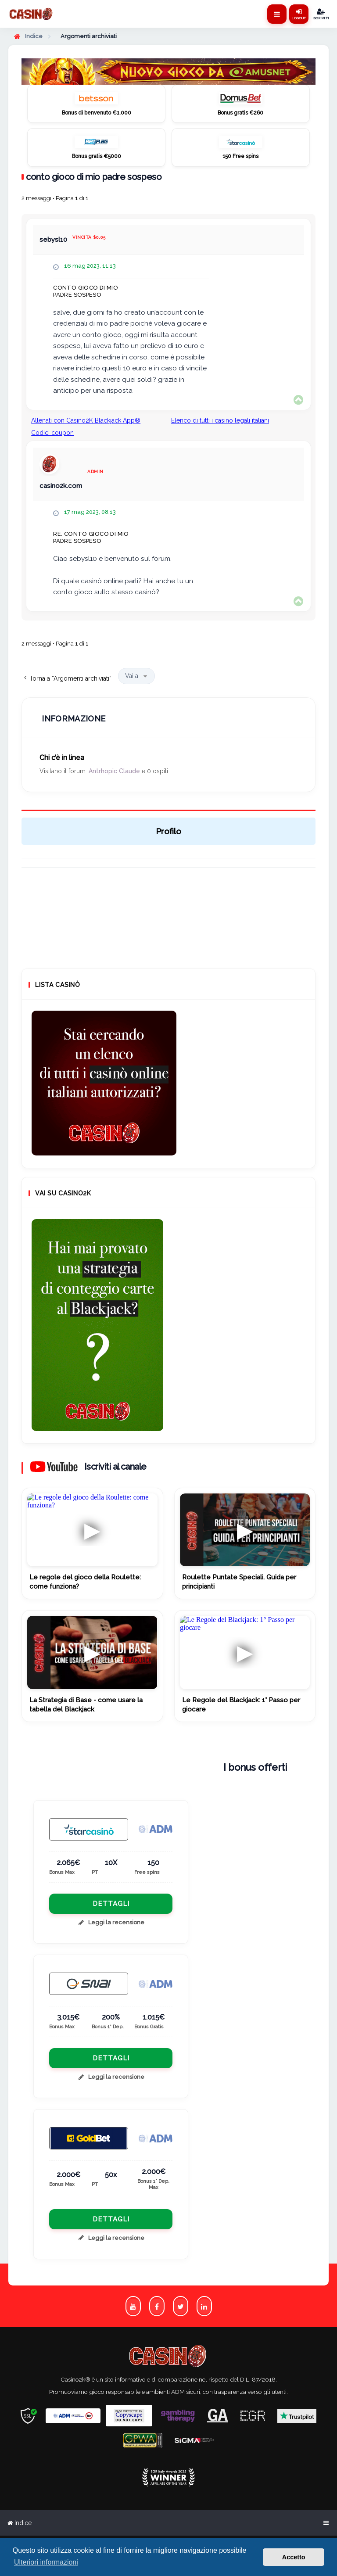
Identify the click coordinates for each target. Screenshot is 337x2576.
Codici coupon (52, 432)
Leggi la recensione (111, 1922)
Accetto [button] (293, 2557)
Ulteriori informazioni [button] (46, 2562)
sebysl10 (53, 240)
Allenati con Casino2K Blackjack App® (85, 420)
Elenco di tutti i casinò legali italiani (220, 420)
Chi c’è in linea (61, 757)
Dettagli (111, 1904)
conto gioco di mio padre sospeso (93, 177)
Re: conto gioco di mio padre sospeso (91, 537)
